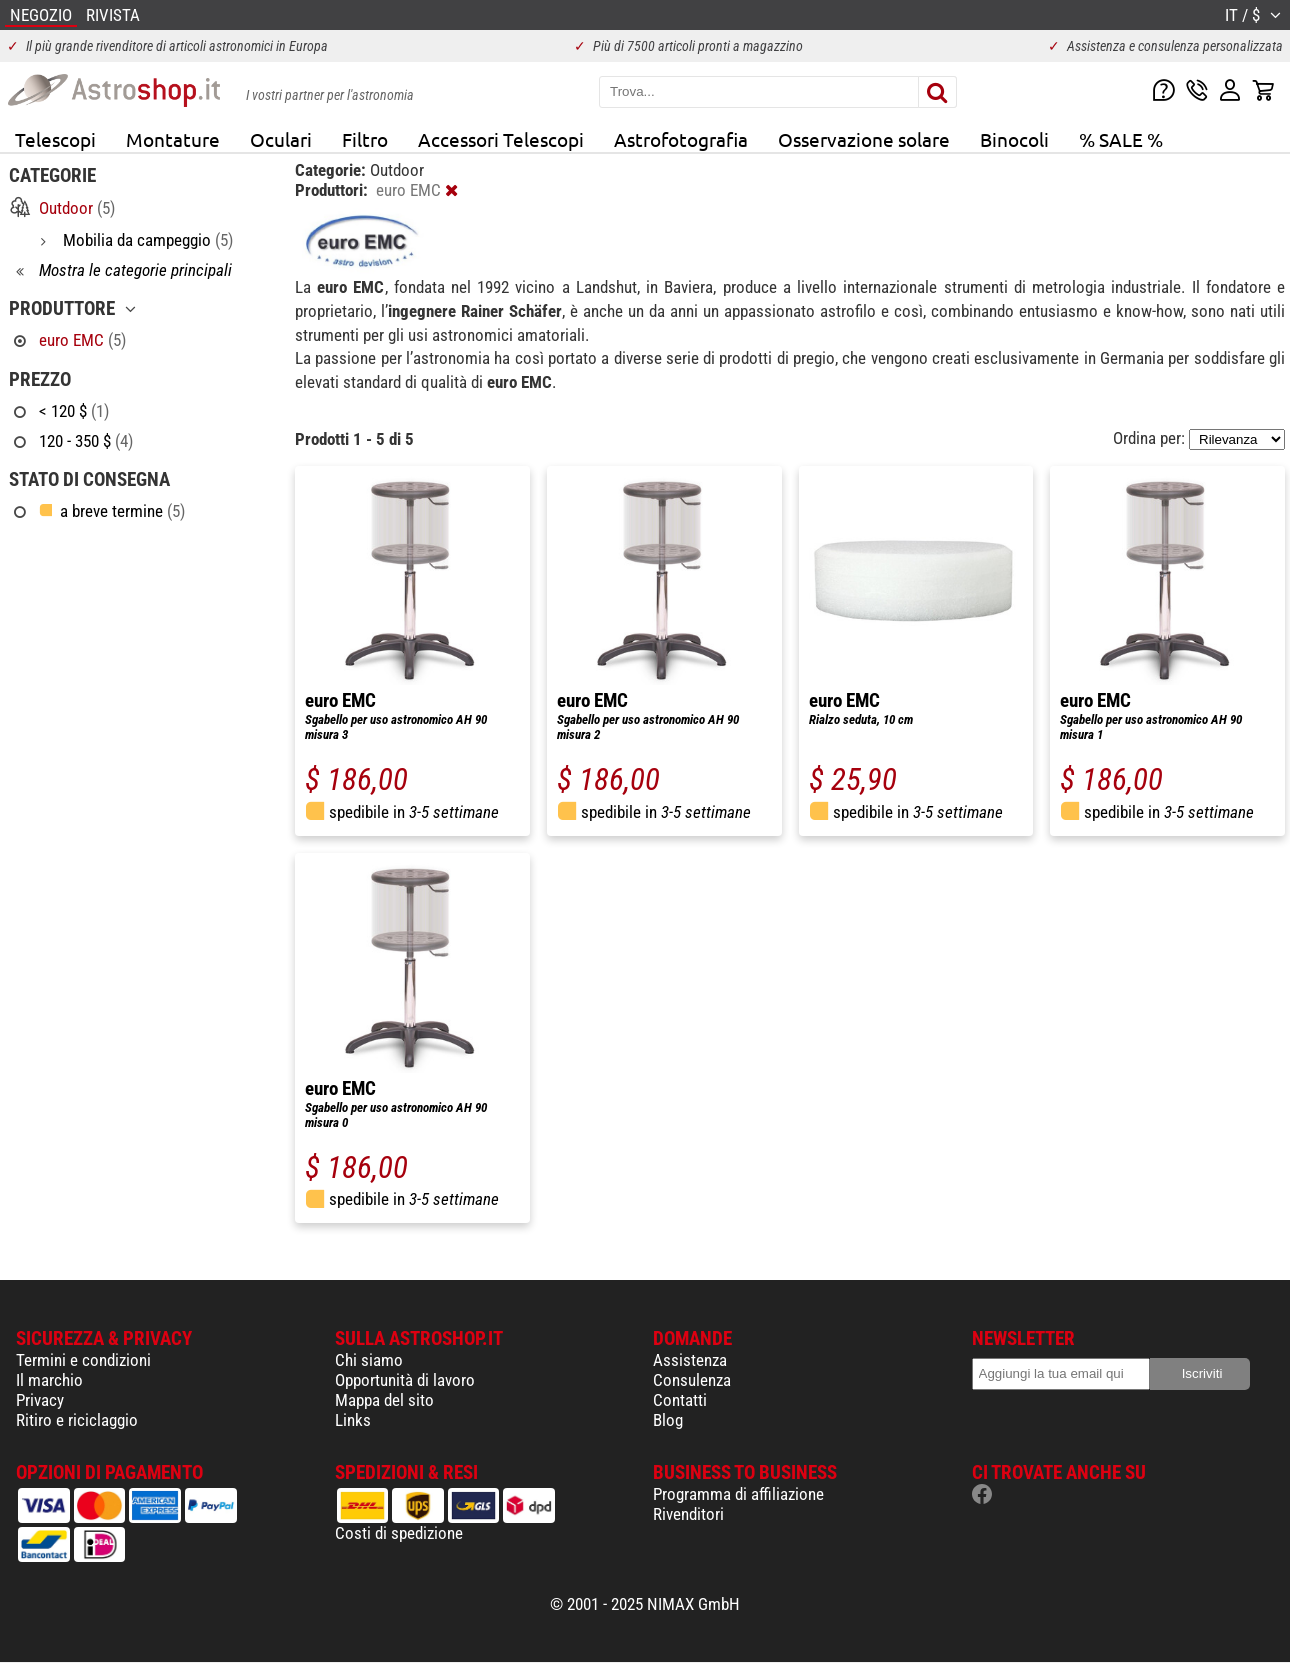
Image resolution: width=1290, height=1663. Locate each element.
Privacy (40, 1400)
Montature (173, 139)
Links (353, 1420)
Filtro (365, 139)
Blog (668, 1420)
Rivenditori (688, 1514)
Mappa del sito (384, 1400)
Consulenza (692, 1380)
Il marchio (49, 1380)
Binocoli (1014, 139)
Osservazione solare (864, 139)
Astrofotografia (681, 139)
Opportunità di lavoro (405, 1380)
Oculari (281, 139)
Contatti (680, 1400)
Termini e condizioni (83, 1360)
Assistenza (690, 1360)
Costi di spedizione (399, 1533)
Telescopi (55, 139)
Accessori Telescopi (501, 139)
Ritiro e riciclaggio (77, 1420)
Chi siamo (369, 1360)
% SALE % (1121, 139)
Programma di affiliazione (738, 1494)
